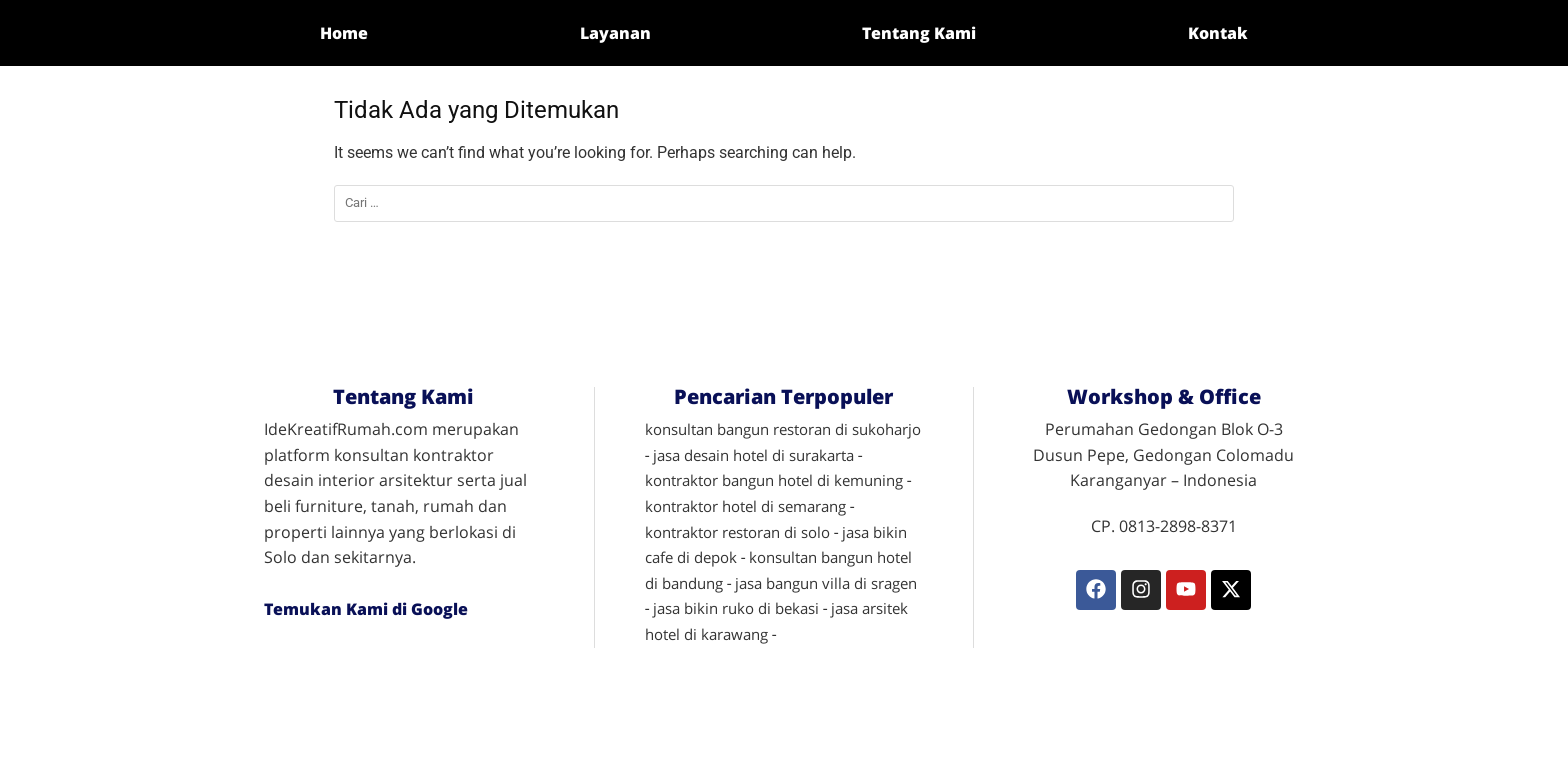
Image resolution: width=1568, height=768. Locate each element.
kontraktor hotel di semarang (745, 506)
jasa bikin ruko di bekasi (736, 608)
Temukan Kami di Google (366, 609)
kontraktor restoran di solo (737, 532)
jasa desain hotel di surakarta (753, 455)
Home (344, 33)
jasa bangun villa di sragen (826, 583)
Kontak (1218, 33)
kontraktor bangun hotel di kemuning (774, 480)
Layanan (615, 33)
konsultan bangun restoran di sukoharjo (783, 429)
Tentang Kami (919, 33)
